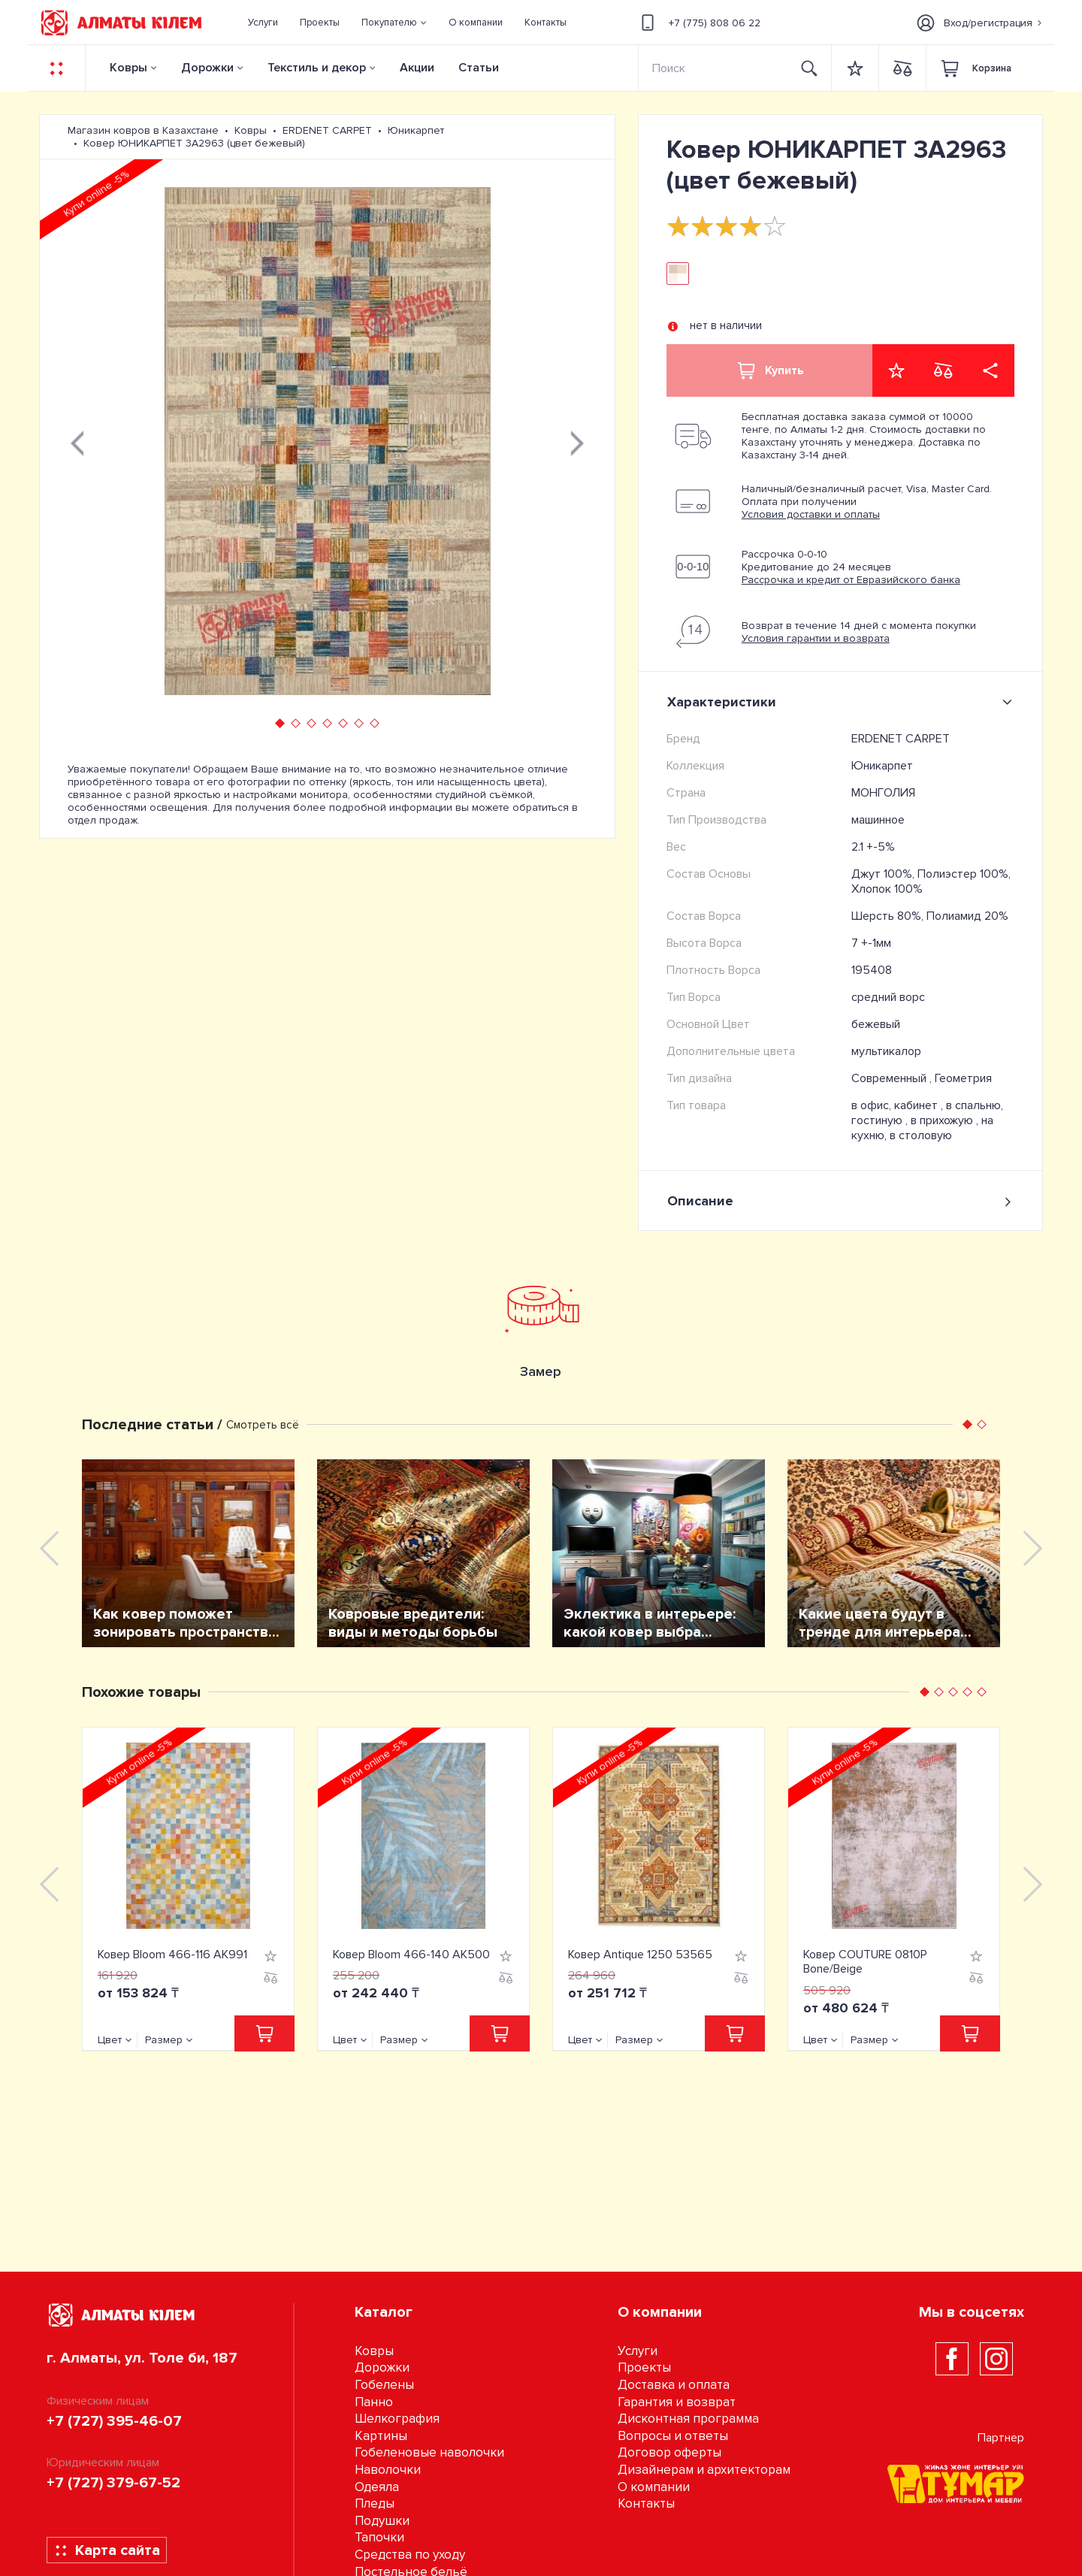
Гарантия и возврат (677, 2402)
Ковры (128, 67)
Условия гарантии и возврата (816, 638)
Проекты (644, 2367)
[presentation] (77, 441)
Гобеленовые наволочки (429, 2452)
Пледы (374, 2503)
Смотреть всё (262, 1425)
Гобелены (384, 2385)
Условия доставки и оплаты (811, 514)
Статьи (478, 67)
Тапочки (379, 2537)
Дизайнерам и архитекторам (704, 2470)
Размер (164, 2039)
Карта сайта (107, 2550)
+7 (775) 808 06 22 (698, 22)
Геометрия (963, 1078)
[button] (394, 23)
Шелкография (397, 2418)
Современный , (893, 1078)
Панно (374, 2402)
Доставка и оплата (674, 2385)
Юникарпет (882, 765)
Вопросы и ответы (673, 2436)
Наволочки (388, 2470)
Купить (769, 370)
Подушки (382, 2521)
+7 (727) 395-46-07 (114, 2421)
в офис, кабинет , (898, 1105)
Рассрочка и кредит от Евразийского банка (851, 579)
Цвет (110, 2039)
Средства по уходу (410, 2554)
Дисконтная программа (688, 2418)
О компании (654, 2487)
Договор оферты (669, 2452)
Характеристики (842, 702)
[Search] (714, 68)
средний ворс (888, 997)
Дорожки (207, 67)
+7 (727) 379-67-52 (113, 2483)
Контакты (646, 2503)
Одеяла (377, 2487)
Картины (381, 2436)
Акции (417, 67)
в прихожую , (946, 1120)
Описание (840, 1201)
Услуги (637, 2351)
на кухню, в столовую (922, 1128)
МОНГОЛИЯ (883, 792)
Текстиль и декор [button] (316, 67)
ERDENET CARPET (900, 738)
